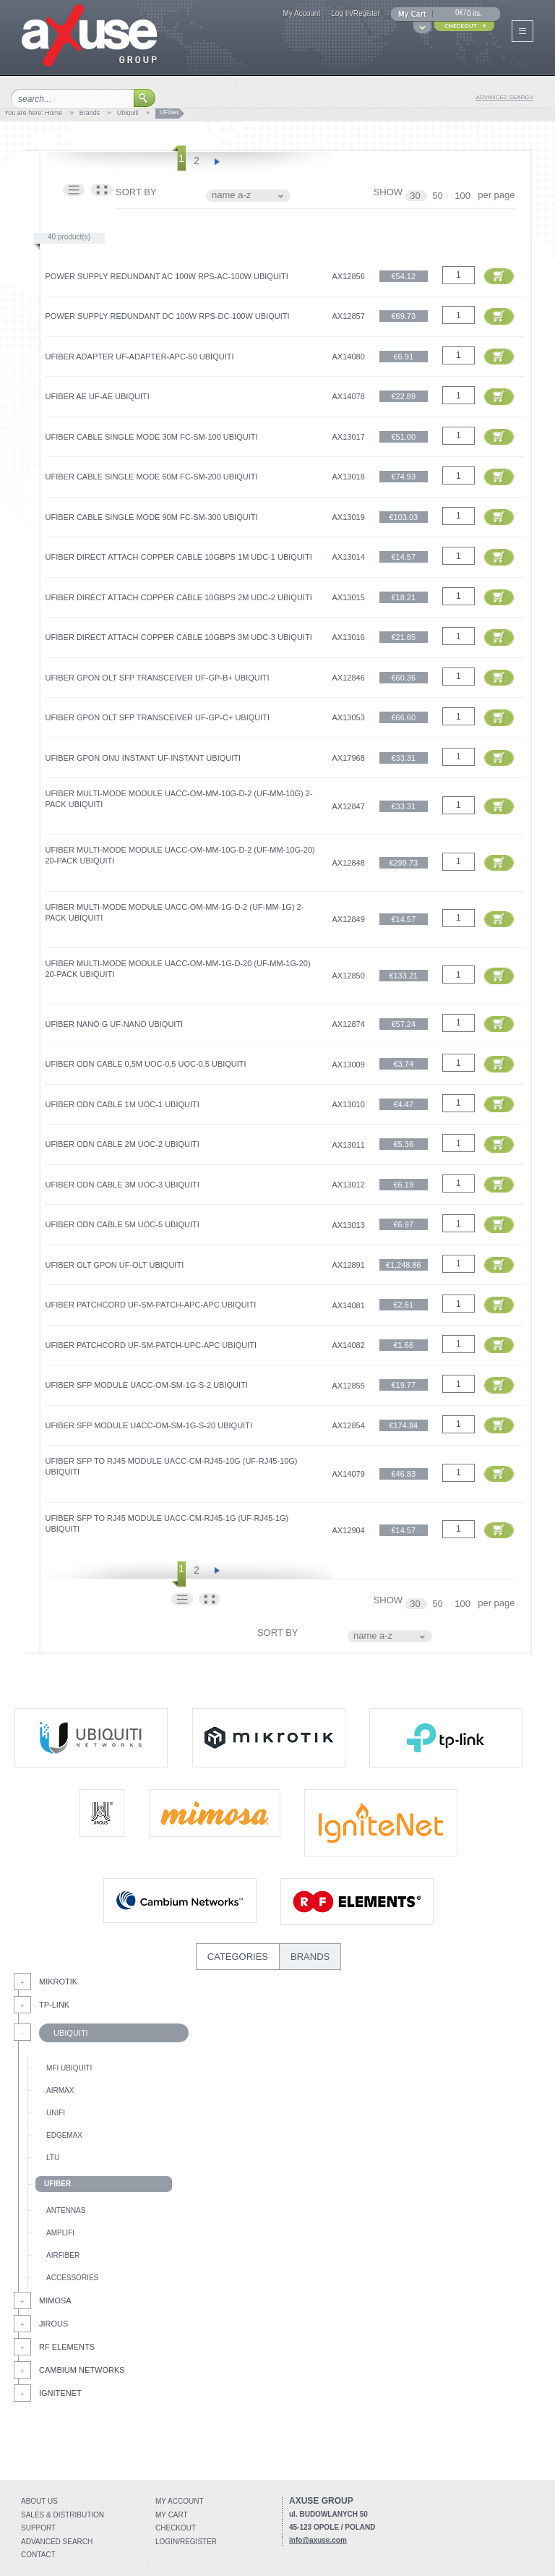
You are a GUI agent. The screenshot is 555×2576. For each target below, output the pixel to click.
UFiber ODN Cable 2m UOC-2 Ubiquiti (122, 1144)
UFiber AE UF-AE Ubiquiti (98, 396)
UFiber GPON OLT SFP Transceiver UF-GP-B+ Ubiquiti (158, 677)
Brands (89, 112)
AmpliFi (60, 2233)
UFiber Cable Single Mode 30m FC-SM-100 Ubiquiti (152, 436)
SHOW (388, 192)
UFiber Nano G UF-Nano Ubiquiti (115, 1024)
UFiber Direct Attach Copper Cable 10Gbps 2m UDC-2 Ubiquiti (179, 597)
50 (438, 195)
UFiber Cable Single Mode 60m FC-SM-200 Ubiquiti (152, 476)
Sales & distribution (62, 2515)
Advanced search (56, 2542)
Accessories (72, 2278)
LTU (52, 2158)
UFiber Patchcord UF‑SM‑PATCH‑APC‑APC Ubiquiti (151, 1304)
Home (53, 112)
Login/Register (186, 2542)
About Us (39, 2501)
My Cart (171, 2515)
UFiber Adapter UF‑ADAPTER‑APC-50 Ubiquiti (140, 356)
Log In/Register (355, 13)
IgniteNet (60, 2393)
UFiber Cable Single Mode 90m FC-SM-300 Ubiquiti (152, 517)
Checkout (175, 2528)
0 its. (474, 13)
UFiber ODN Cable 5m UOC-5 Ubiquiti (122, 1224)
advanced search (504, 97)
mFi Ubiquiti (69, 2068)
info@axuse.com (318, 2540)
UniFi (55, 2113)
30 (416, 195)
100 (464, 195)
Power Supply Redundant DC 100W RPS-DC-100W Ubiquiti (168, 316)
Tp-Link (54, 2004)
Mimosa (55, 2300)
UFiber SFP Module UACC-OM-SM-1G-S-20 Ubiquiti (149, 1425)
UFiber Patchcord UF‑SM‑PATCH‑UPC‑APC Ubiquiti (151, 1345)
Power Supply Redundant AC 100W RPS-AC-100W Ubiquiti (167, 276)
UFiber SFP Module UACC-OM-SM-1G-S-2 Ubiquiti (147, 1385)
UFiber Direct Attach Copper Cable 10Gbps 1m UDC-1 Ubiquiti (179, 557)
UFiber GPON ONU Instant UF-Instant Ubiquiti (143, 758)
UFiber (57, 2184)
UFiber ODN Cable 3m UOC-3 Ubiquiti (122, 1184)
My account (179, 2501)
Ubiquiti (128, 112)
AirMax (60, 2090)
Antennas (65, 2210)
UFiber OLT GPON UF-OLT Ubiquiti (115, 1265)
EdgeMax (64, 2135)
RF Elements (67, 2346)
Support (38, 2528)
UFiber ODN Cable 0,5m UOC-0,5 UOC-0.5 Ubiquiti (146, 1063)
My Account (301, 13)
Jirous (53, 2323)
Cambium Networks (82, 2370)
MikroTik (58, 1981)
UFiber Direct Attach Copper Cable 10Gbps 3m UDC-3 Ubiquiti (179, 637)
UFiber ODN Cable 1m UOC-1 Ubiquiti (122, 1104)
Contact (38, 2555)
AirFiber (62, 2255)
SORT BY (136, 192)
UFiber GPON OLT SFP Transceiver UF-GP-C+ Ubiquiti (158, 717)
